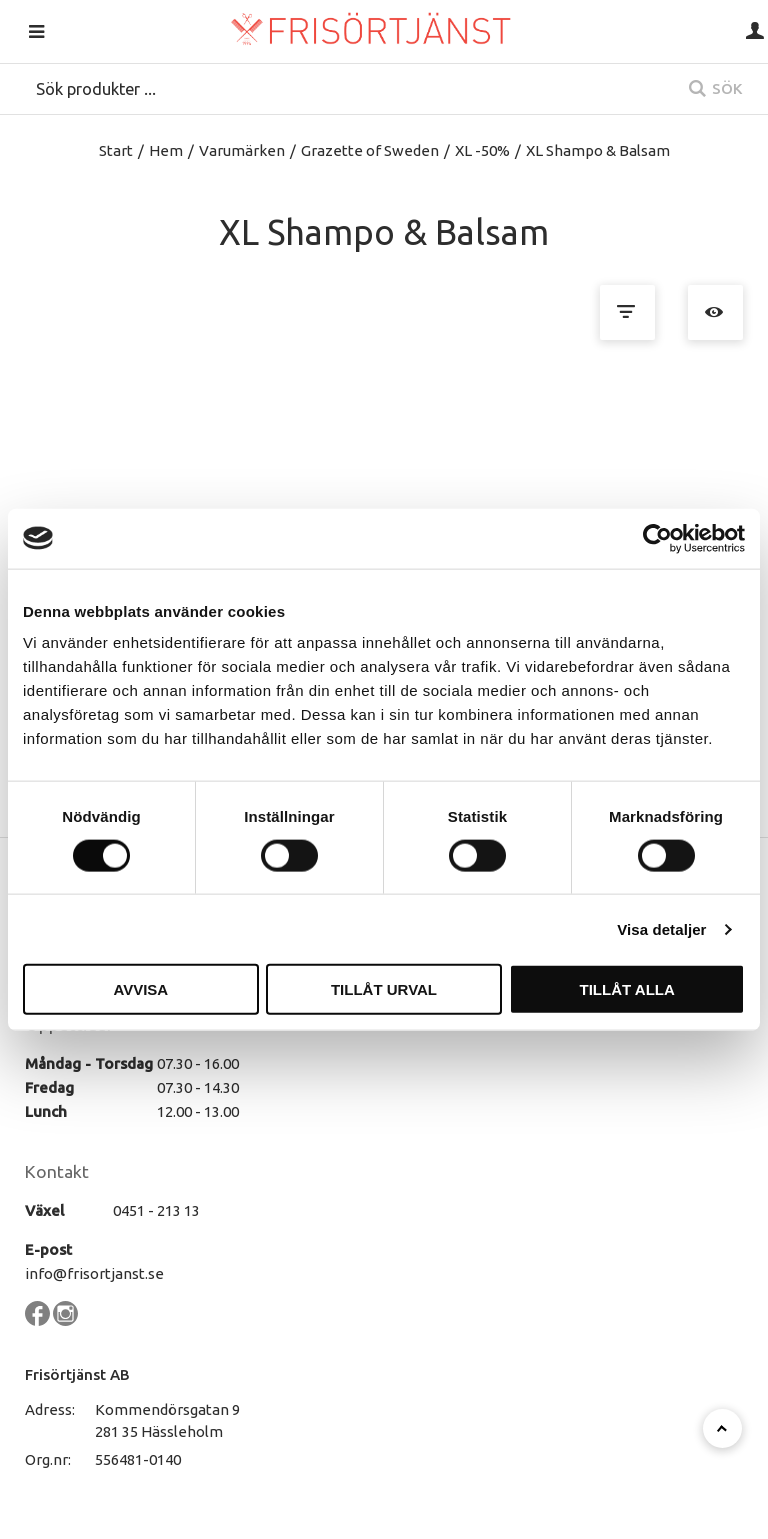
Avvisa (140, 989)
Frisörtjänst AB (77, 1374)
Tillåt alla (627, 989)
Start (116, 150)
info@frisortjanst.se (94, 1273)
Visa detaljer (661, 928)
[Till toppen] (722, 1428)
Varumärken (242, 150)
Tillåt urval (384, 989)
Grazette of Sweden (370, 150)
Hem (166, 150)
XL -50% (482, 150)
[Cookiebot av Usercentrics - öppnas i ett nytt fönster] (657, 538)
